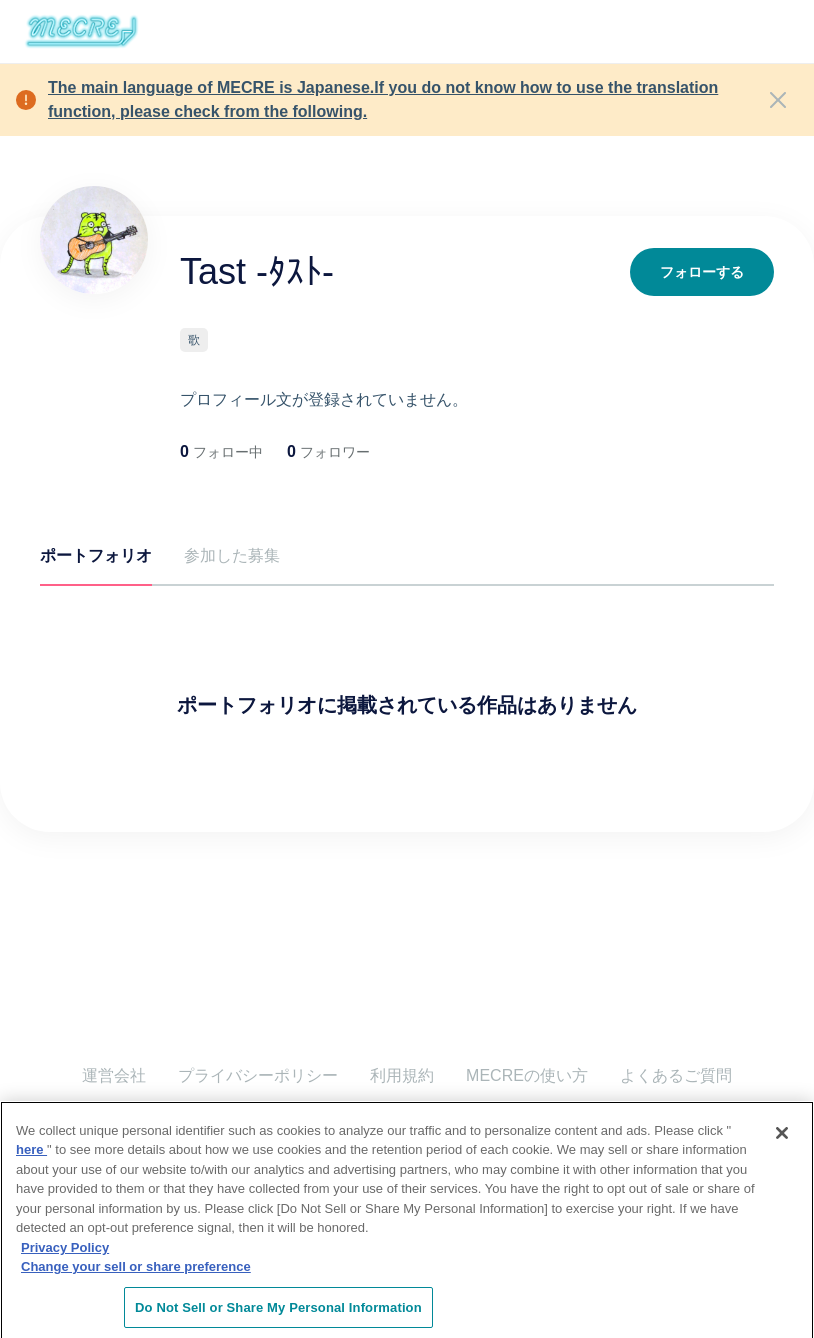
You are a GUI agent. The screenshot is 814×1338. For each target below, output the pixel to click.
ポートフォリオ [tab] (96, 555)
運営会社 (114, 1075)
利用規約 (402, 1075)
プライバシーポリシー (258, 1075)
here (31, 1158)
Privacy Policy (65, 1256)
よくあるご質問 (676, 1075)
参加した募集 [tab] (232, 555)
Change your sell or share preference (136, 1275)
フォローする (702, 272)
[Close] (778, 100)
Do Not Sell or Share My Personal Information (278, 1316)
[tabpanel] (407, 669)
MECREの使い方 (527, 1075)
